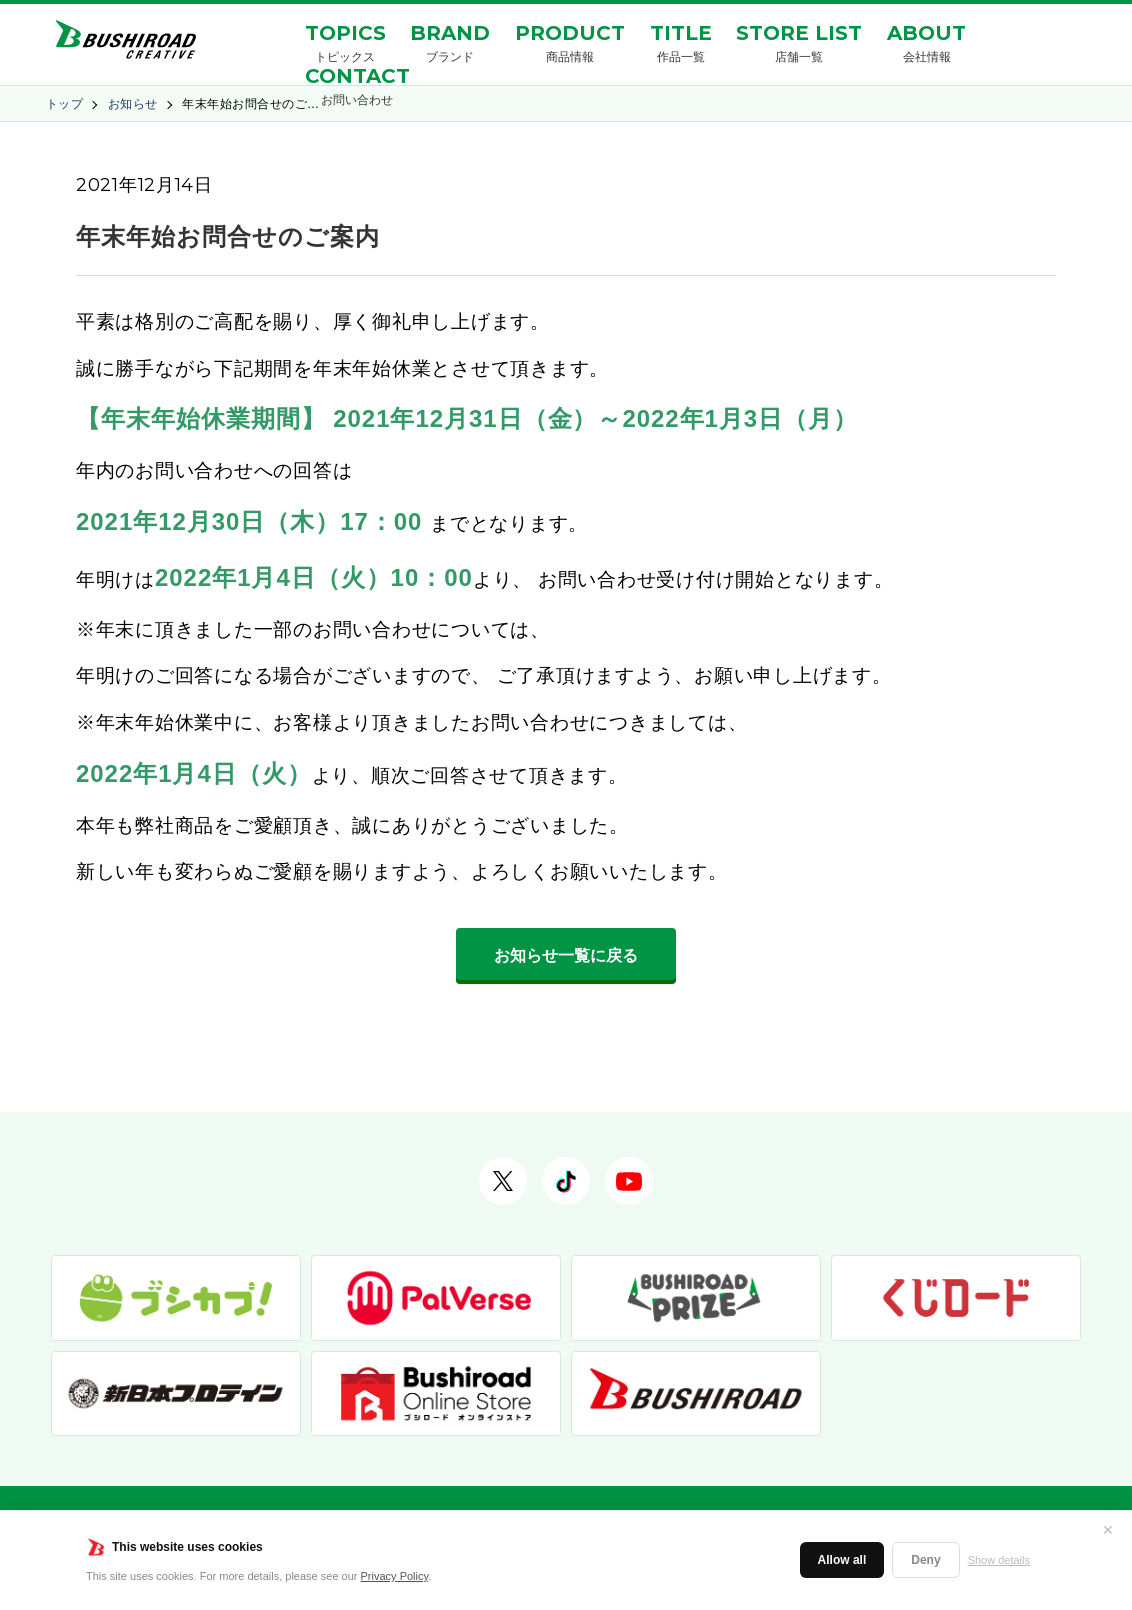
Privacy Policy (395, 1576)
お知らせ (133, 104)
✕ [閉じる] (1108, 1530)
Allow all (842, 1560)
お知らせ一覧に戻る (566, 955)
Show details (999, 1560)
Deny (925, 1560)
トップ (64, 104)
